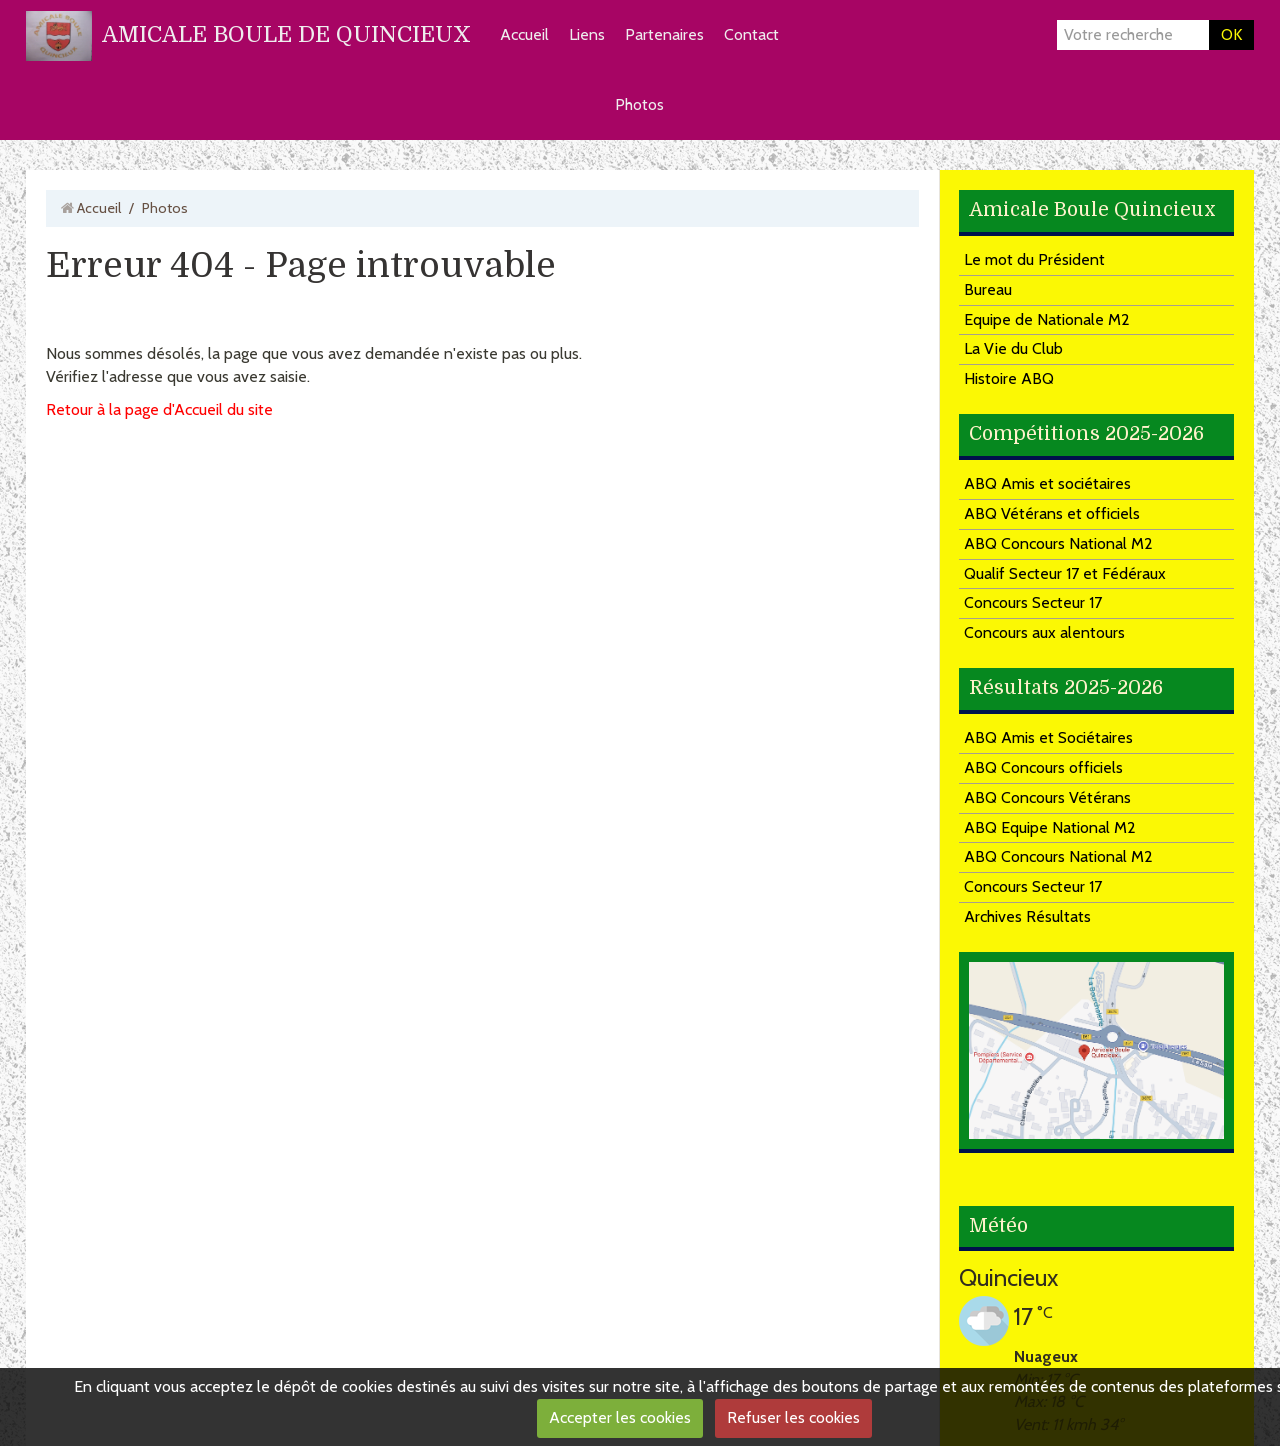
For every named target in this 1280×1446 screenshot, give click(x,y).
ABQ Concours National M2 (1058, 543)
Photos (639, 104)
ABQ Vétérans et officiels (1052, 513)
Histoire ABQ (1009, 378)
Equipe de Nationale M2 (1047, 319)
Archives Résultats (1027, 916)
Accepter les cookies (620, 1417)
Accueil (524, 34)
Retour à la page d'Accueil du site (159, 409)
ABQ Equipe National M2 (1050, 827)
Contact (751, 34)
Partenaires (664, 34)
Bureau (988, 289)
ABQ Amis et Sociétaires (1048, 737)
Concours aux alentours (1044, 632)
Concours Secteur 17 (1033, 602)
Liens (587, 34)
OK (1231, 34)
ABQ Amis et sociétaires (1047, 483)
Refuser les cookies (793, 1417)
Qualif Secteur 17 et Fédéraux (1065, 573)
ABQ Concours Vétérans (1047, 797)
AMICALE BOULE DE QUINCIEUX (286, 34)
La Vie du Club (1013, 348)
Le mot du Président (1034, 259)
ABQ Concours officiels (1043, 767)
